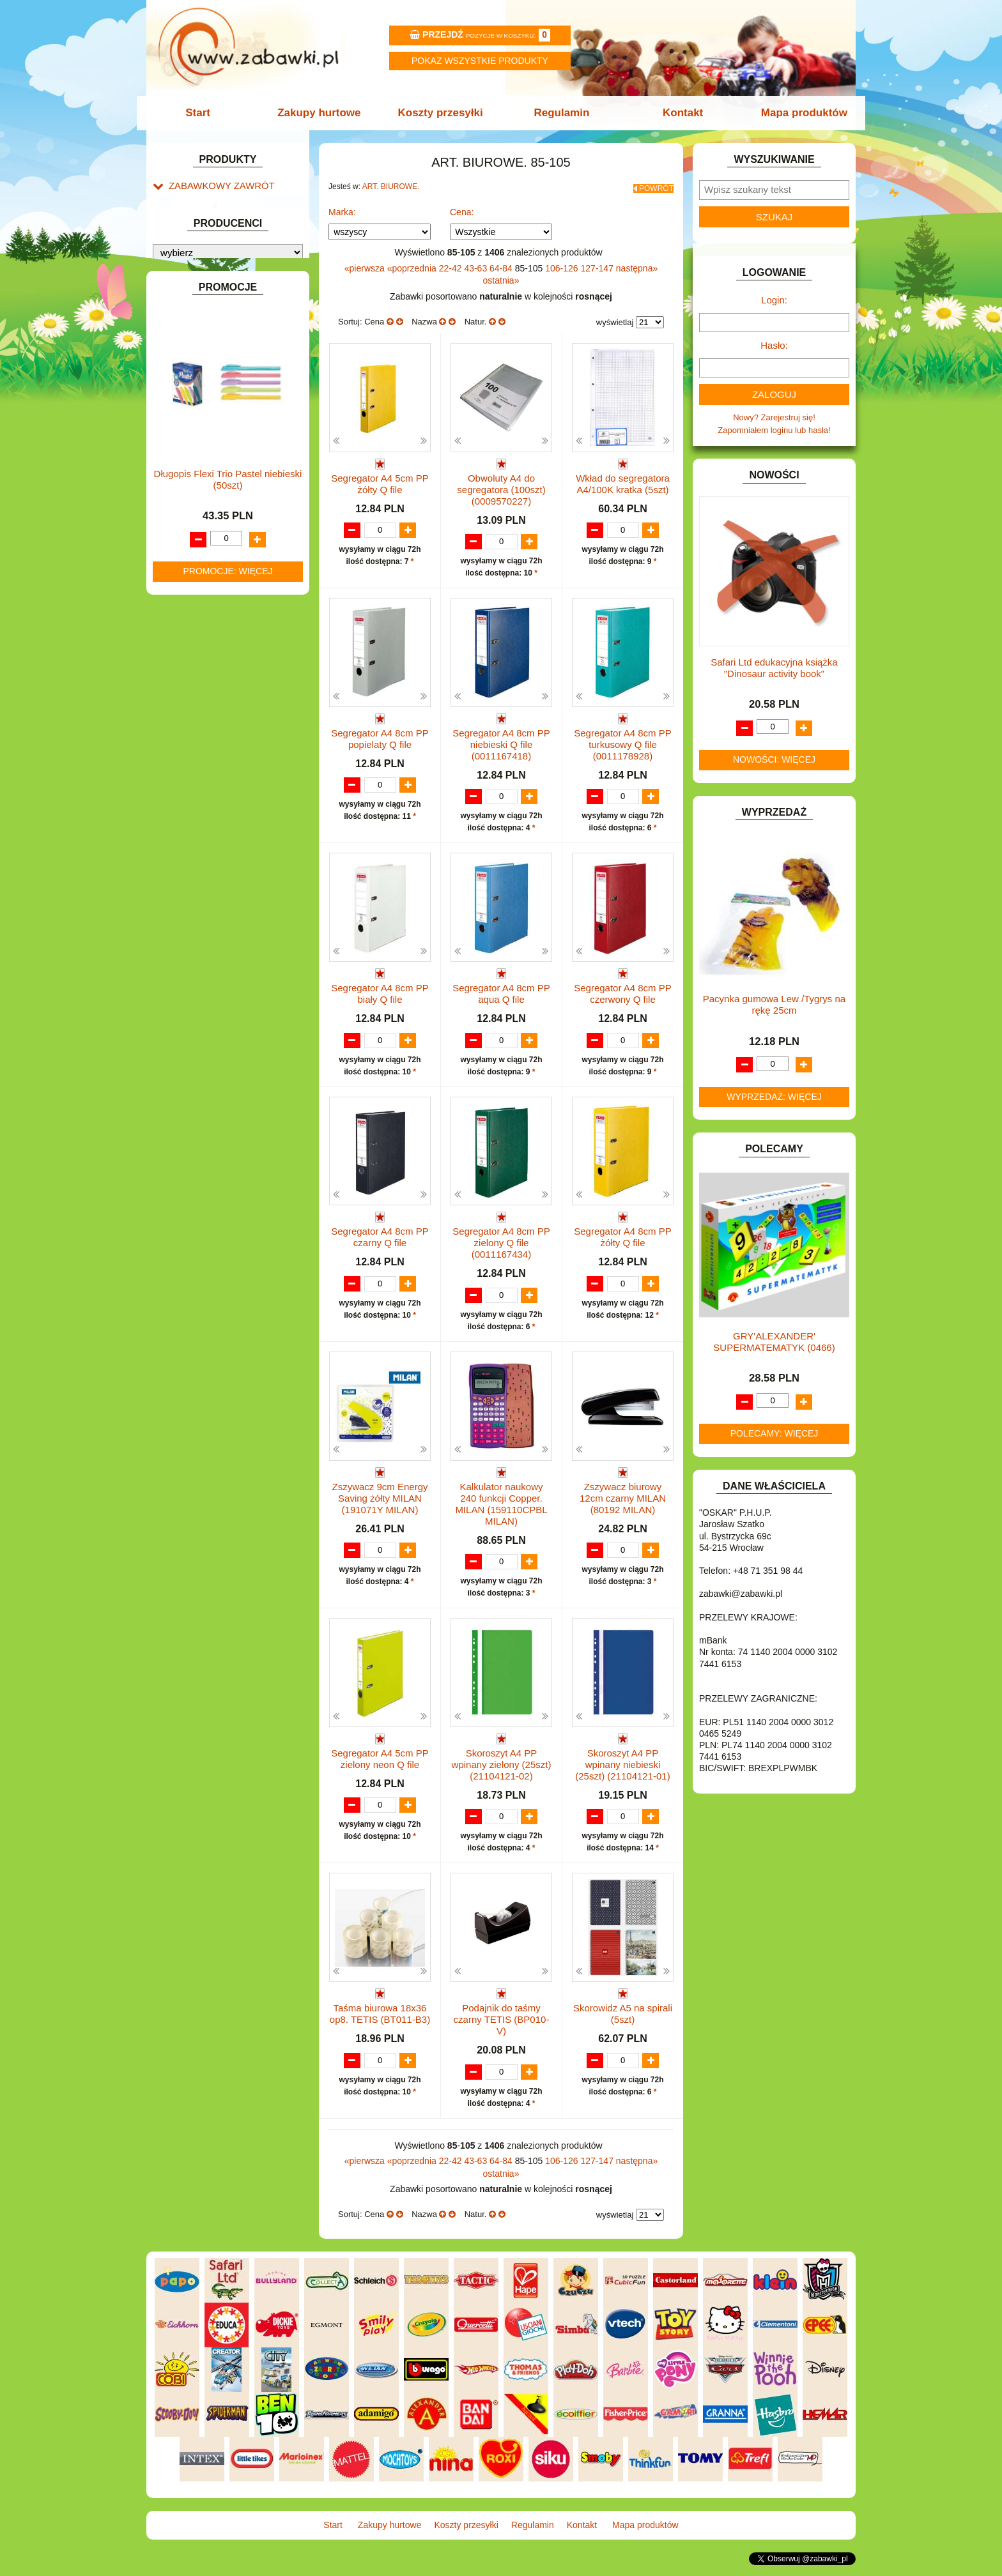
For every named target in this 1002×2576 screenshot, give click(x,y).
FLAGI (181, 491)
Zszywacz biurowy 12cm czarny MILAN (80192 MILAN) (623, 1509)
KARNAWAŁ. (193, 575)
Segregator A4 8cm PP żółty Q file (623, 1247)
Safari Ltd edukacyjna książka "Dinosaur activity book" (774, 668)
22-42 (452, 264)
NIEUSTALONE (198, 864)
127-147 (598, 264)
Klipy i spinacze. (211, 243)
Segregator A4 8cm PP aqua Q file (501, 991)
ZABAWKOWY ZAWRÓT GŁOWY (231, 185)
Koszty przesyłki (441, 113)
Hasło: (774, 345)
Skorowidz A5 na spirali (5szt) (622, 2026)
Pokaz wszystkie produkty (480, 61)
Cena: (462, 207)
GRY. (178, 506)
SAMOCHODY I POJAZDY (218, 776)
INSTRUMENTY (199, 535)
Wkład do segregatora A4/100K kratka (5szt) (623, 479)
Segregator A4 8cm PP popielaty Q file (380, 735)
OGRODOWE (194, 717)
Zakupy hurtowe (323, 113)
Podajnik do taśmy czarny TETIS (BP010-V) (502, 2031)
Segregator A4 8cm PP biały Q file (380, 991)
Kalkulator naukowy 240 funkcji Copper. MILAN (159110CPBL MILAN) (501, 1514)
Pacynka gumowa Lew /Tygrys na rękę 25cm (774, 1004)
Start (205, 113)
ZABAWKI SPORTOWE (212, 834)
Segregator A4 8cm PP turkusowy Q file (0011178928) (623, 741)
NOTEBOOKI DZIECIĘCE (217, 703)
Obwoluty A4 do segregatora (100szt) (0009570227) (501, 485)
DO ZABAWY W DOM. (210, 418)
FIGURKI (186, 477)
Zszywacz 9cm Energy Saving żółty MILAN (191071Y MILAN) (380, 1509)
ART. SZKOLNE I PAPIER (217, 330)
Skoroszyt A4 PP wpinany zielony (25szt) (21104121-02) (501, 1775)
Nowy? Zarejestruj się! (774, 417)
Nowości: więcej (774, 759)
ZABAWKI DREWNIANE (214, 820)
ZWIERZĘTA (192, 849)
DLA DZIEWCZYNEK (208, 389)
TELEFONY (191, 791)
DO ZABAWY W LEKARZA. (220, 404)
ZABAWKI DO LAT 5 (206, 806)
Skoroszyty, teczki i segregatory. (240, 272)
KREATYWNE (194, 619)
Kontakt (678, 113)
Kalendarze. (203, 213)
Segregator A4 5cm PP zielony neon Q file (380, 1769)
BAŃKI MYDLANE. (203, 345)
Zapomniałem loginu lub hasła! (774, 430)
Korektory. (200, 258)
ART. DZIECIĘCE (201, 316)
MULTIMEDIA (194, 689)
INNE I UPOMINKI (202, 521)
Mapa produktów (796, 113)
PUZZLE (185, 747)
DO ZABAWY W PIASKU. (216, 433)
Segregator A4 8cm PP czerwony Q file (623, 991)
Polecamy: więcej (774, 1433)
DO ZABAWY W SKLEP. (214, 447)
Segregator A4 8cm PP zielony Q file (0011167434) (501, 1253)
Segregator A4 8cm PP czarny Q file (380, 1247)
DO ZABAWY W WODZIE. (217, 462)
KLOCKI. (185, 590)
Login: (774, 299)
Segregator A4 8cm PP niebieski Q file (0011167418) (501, 741)
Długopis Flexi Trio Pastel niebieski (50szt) (228, 1182)
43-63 (476, 264)
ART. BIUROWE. (200, 199)
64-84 (502, 264)
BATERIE (186, 360)
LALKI (180, 659)
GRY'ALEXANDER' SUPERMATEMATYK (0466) (774, 1341)
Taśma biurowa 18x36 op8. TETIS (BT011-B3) (380, 2026)
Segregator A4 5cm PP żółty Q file (380, 479)
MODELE (186, 674)
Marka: (342, 207)
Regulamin (560, 113)
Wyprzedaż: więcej (774, 1097)
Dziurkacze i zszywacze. (226, 228)
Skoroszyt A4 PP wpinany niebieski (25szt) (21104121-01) (622, 1775)
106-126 (562, 264)
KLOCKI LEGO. (198, 604)
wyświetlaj (615, 318)
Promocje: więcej (227, 1274)
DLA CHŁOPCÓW (202, 374)
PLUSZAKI (189, 732)
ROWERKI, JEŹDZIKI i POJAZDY (231, 761)
